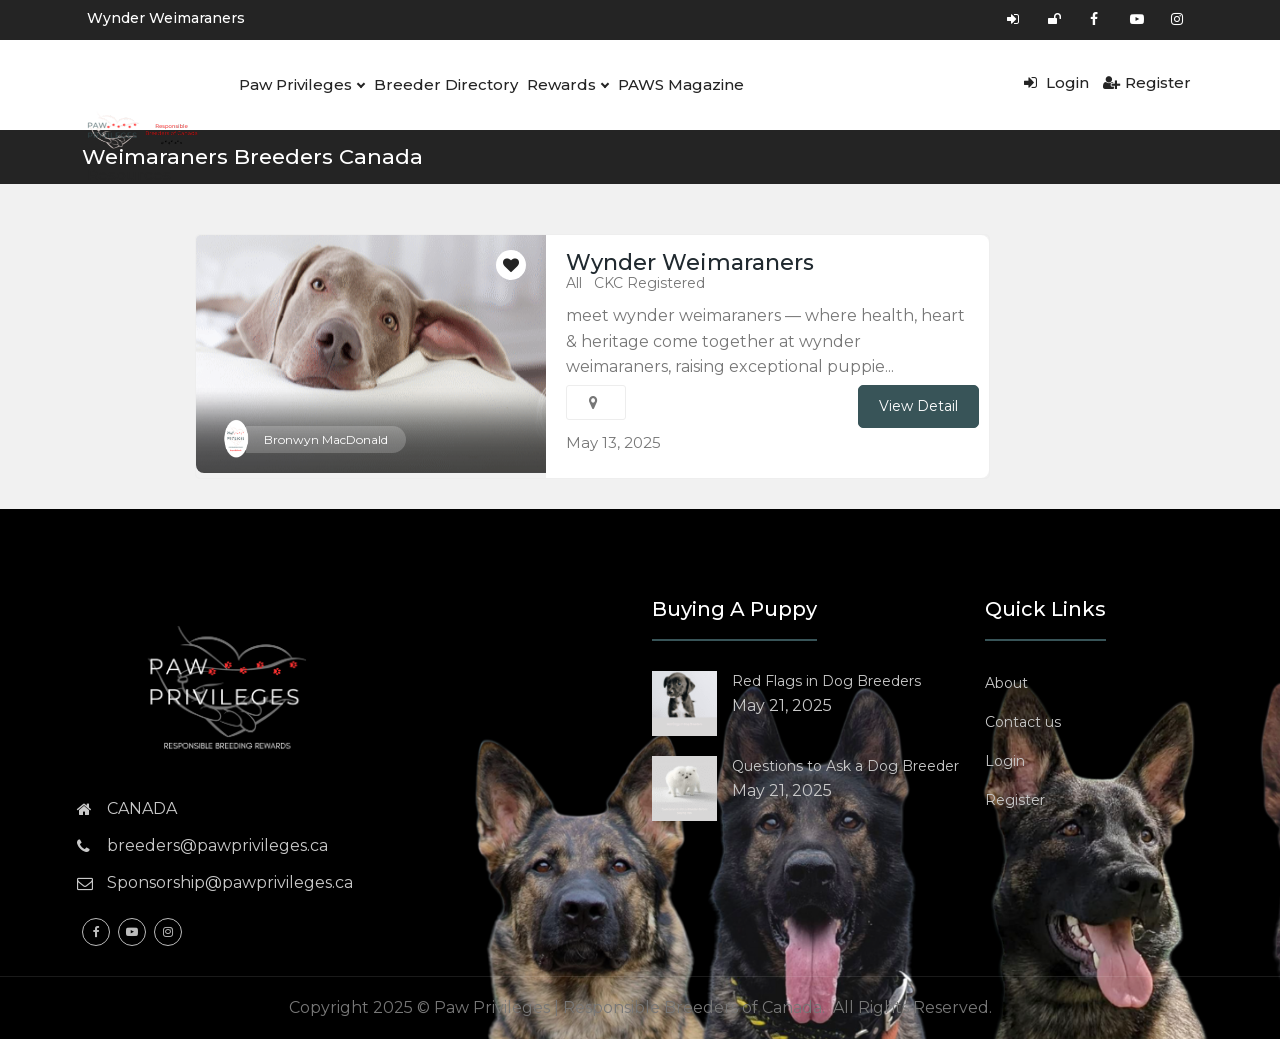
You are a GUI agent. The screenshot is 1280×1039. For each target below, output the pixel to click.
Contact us (1023, 722)
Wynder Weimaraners (166, 18)
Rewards (563, 85)
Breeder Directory (443, 84)
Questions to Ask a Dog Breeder (845, 766)
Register (1147, 82)
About (1006, 683)
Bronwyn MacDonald (326, 439)
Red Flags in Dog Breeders (826, 681)
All (574, 283)
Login (1056, 82)
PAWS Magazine (675, 84)
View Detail (918, 406)
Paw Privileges (300, 85)
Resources (128, 174)
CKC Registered (649, 283)
